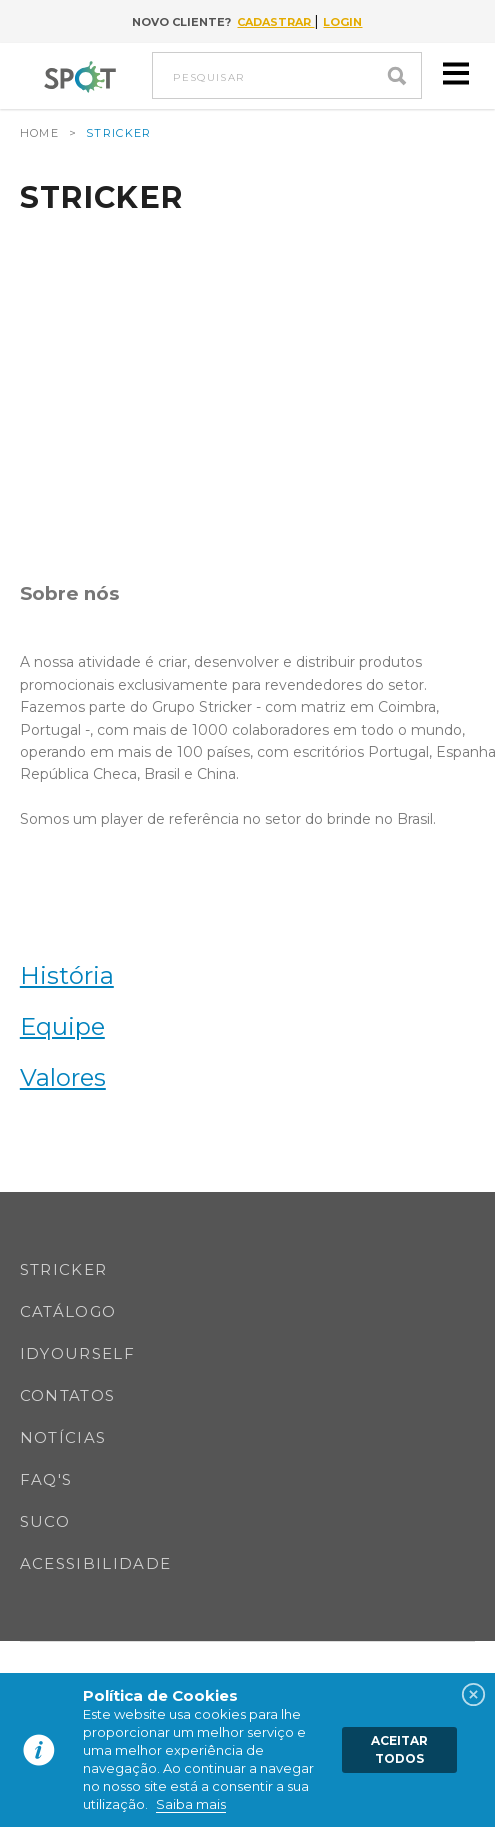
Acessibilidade (96, 1563)
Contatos (68, 1395)
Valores (63, 1077)
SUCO (45, 1521)
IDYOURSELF (77, 1353)
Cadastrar (275, 22)
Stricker (64, 1269)
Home (39, 133)
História (67, 975)
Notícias (63, 1437)
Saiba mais (191, 1804)
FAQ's (46, 1479)
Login (342, 22)
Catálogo (68, 1311)
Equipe (62, 1026)
